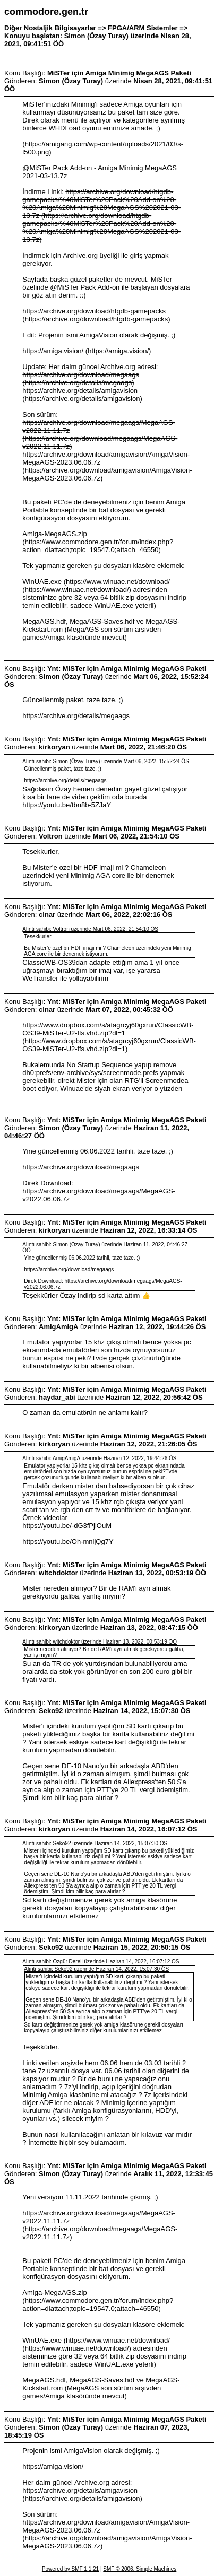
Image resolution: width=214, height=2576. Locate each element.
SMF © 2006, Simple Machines (139, 2569)
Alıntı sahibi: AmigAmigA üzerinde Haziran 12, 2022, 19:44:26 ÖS (99, 1458)
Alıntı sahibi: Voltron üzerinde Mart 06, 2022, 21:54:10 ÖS (90, 929)
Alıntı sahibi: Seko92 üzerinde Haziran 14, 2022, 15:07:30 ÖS (94, 1843)
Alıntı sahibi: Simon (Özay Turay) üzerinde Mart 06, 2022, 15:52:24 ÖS (105, 761)
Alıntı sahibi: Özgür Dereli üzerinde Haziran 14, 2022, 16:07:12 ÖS (100, 1961)
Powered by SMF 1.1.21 (70, 2569)
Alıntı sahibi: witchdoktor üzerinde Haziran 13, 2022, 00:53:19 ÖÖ (99, 1642)
